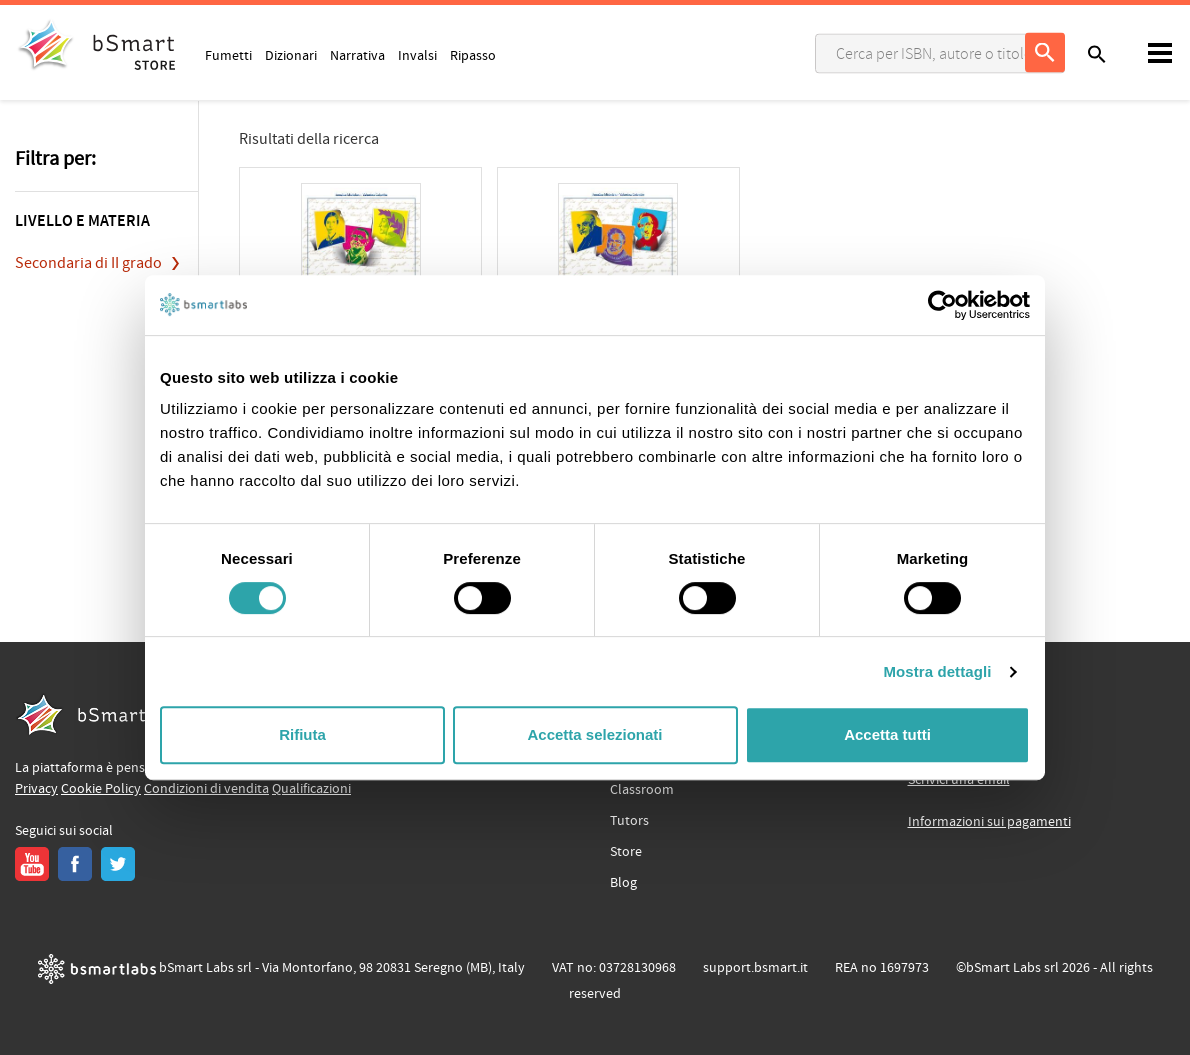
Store (626, 852)
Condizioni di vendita (206, 789)
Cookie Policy (101, 789)
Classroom (642, 790)
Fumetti (228, 55)
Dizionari (291, 55)
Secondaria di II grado (88, 263)
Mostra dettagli (937, 671)
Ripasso (473, 55)
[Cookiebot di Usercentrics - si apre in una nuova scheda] (942, 305)
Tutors (629, 821)
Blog (623, 883)
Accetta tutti (887, 734)
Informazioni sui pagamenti (989, 822)
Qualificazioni (311, 789)
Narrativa (357, 55)
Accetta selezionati (594, 734)
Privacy (36, 789)
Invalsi (417, 55)
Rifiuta (302, 734)
